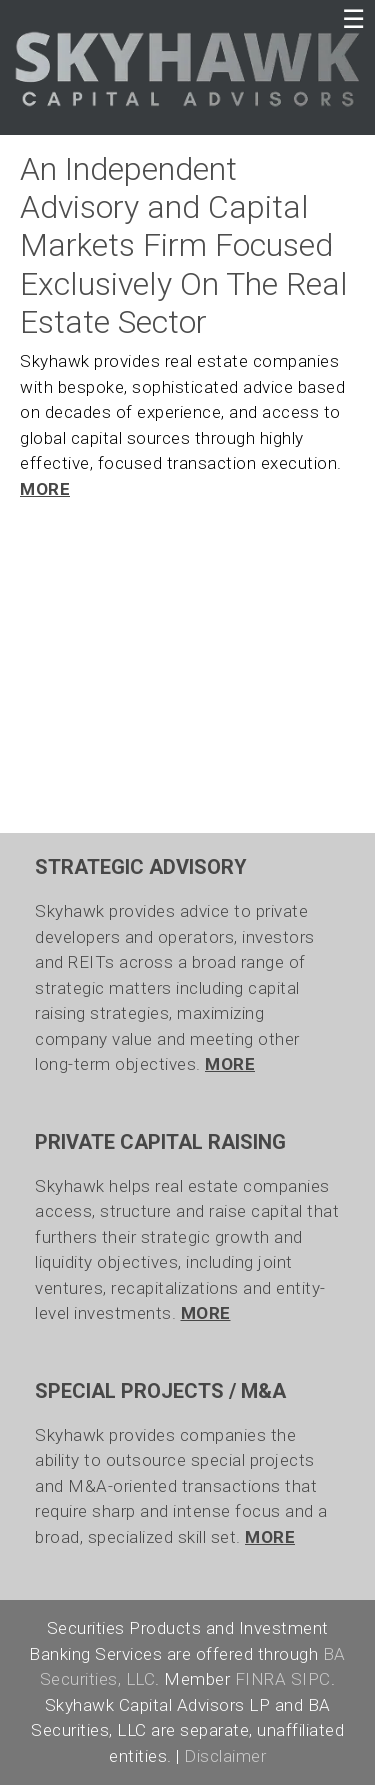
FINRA (261, 1679)
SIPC (311, 1679)
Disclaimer (225, 1756)
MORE (45, 489)
